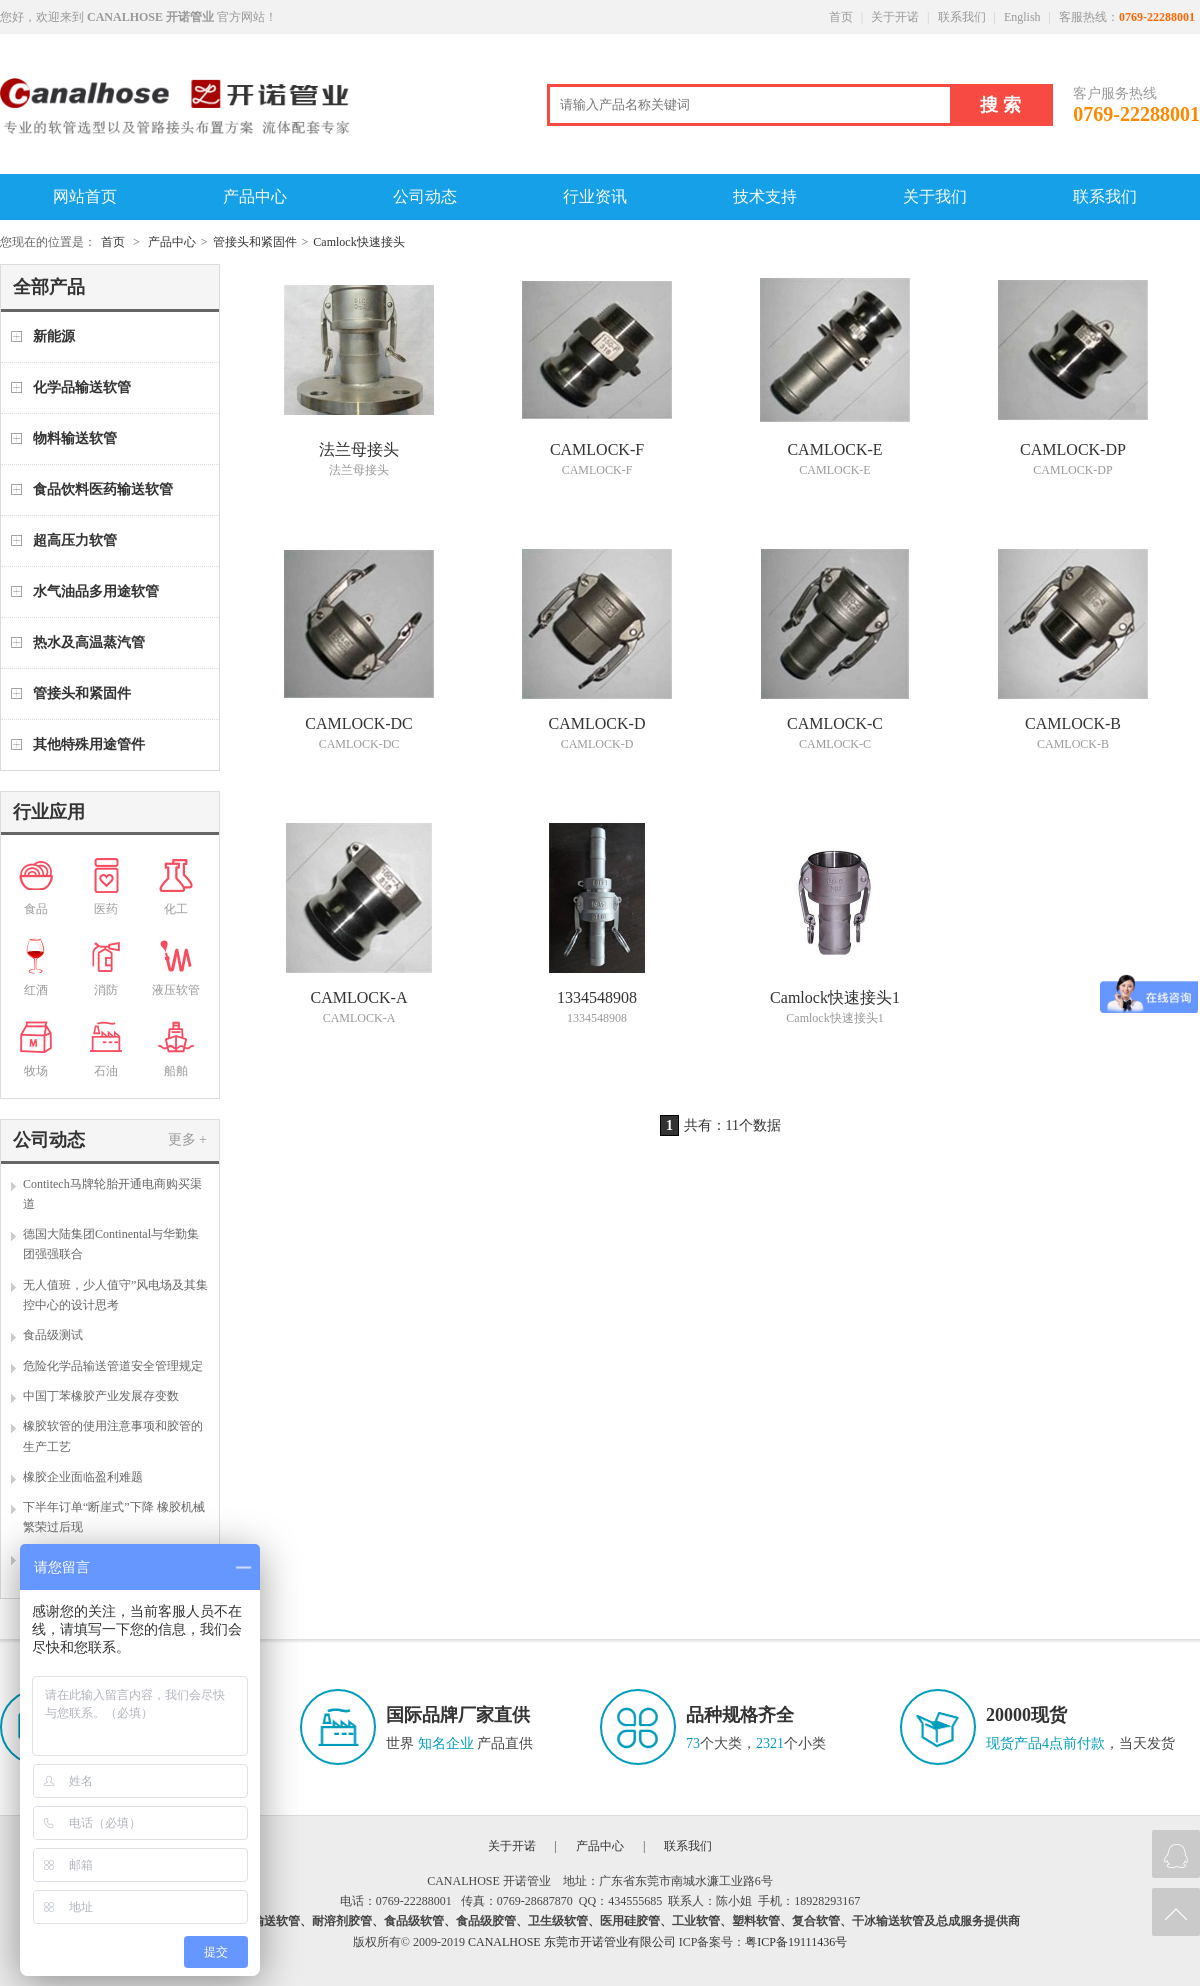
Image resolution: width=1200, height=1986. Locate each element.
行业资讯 (595, 196)
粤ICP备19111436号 (796, 1942)
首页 (841, 17)
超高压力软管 (75, 540)
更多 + (187, 1139)
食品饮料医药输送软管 (103, 489)
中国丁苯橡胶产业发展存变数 (101, 1396)
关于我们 (935, 196)
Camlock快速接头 (358, 242)
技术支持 (765, 196)
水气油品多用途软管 (96, 591)
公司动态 (425, 196)
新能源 (54, 336)
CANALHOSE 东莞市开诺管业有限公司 (572, 1942)
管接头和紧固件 (255, 242)
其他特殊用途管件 (89, 744)
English (1022, 17)
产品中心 (255, 196)
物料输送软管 (75, 438)
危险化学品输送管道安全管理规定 (113, 1366)
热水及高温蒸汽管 (89, 642)
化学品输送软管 (82, 387)
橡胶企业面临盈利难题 (83, 1477)
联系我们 (962, 17)
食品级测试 (53, 1335)
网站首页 (85, 196)
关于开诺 (895, 17)
